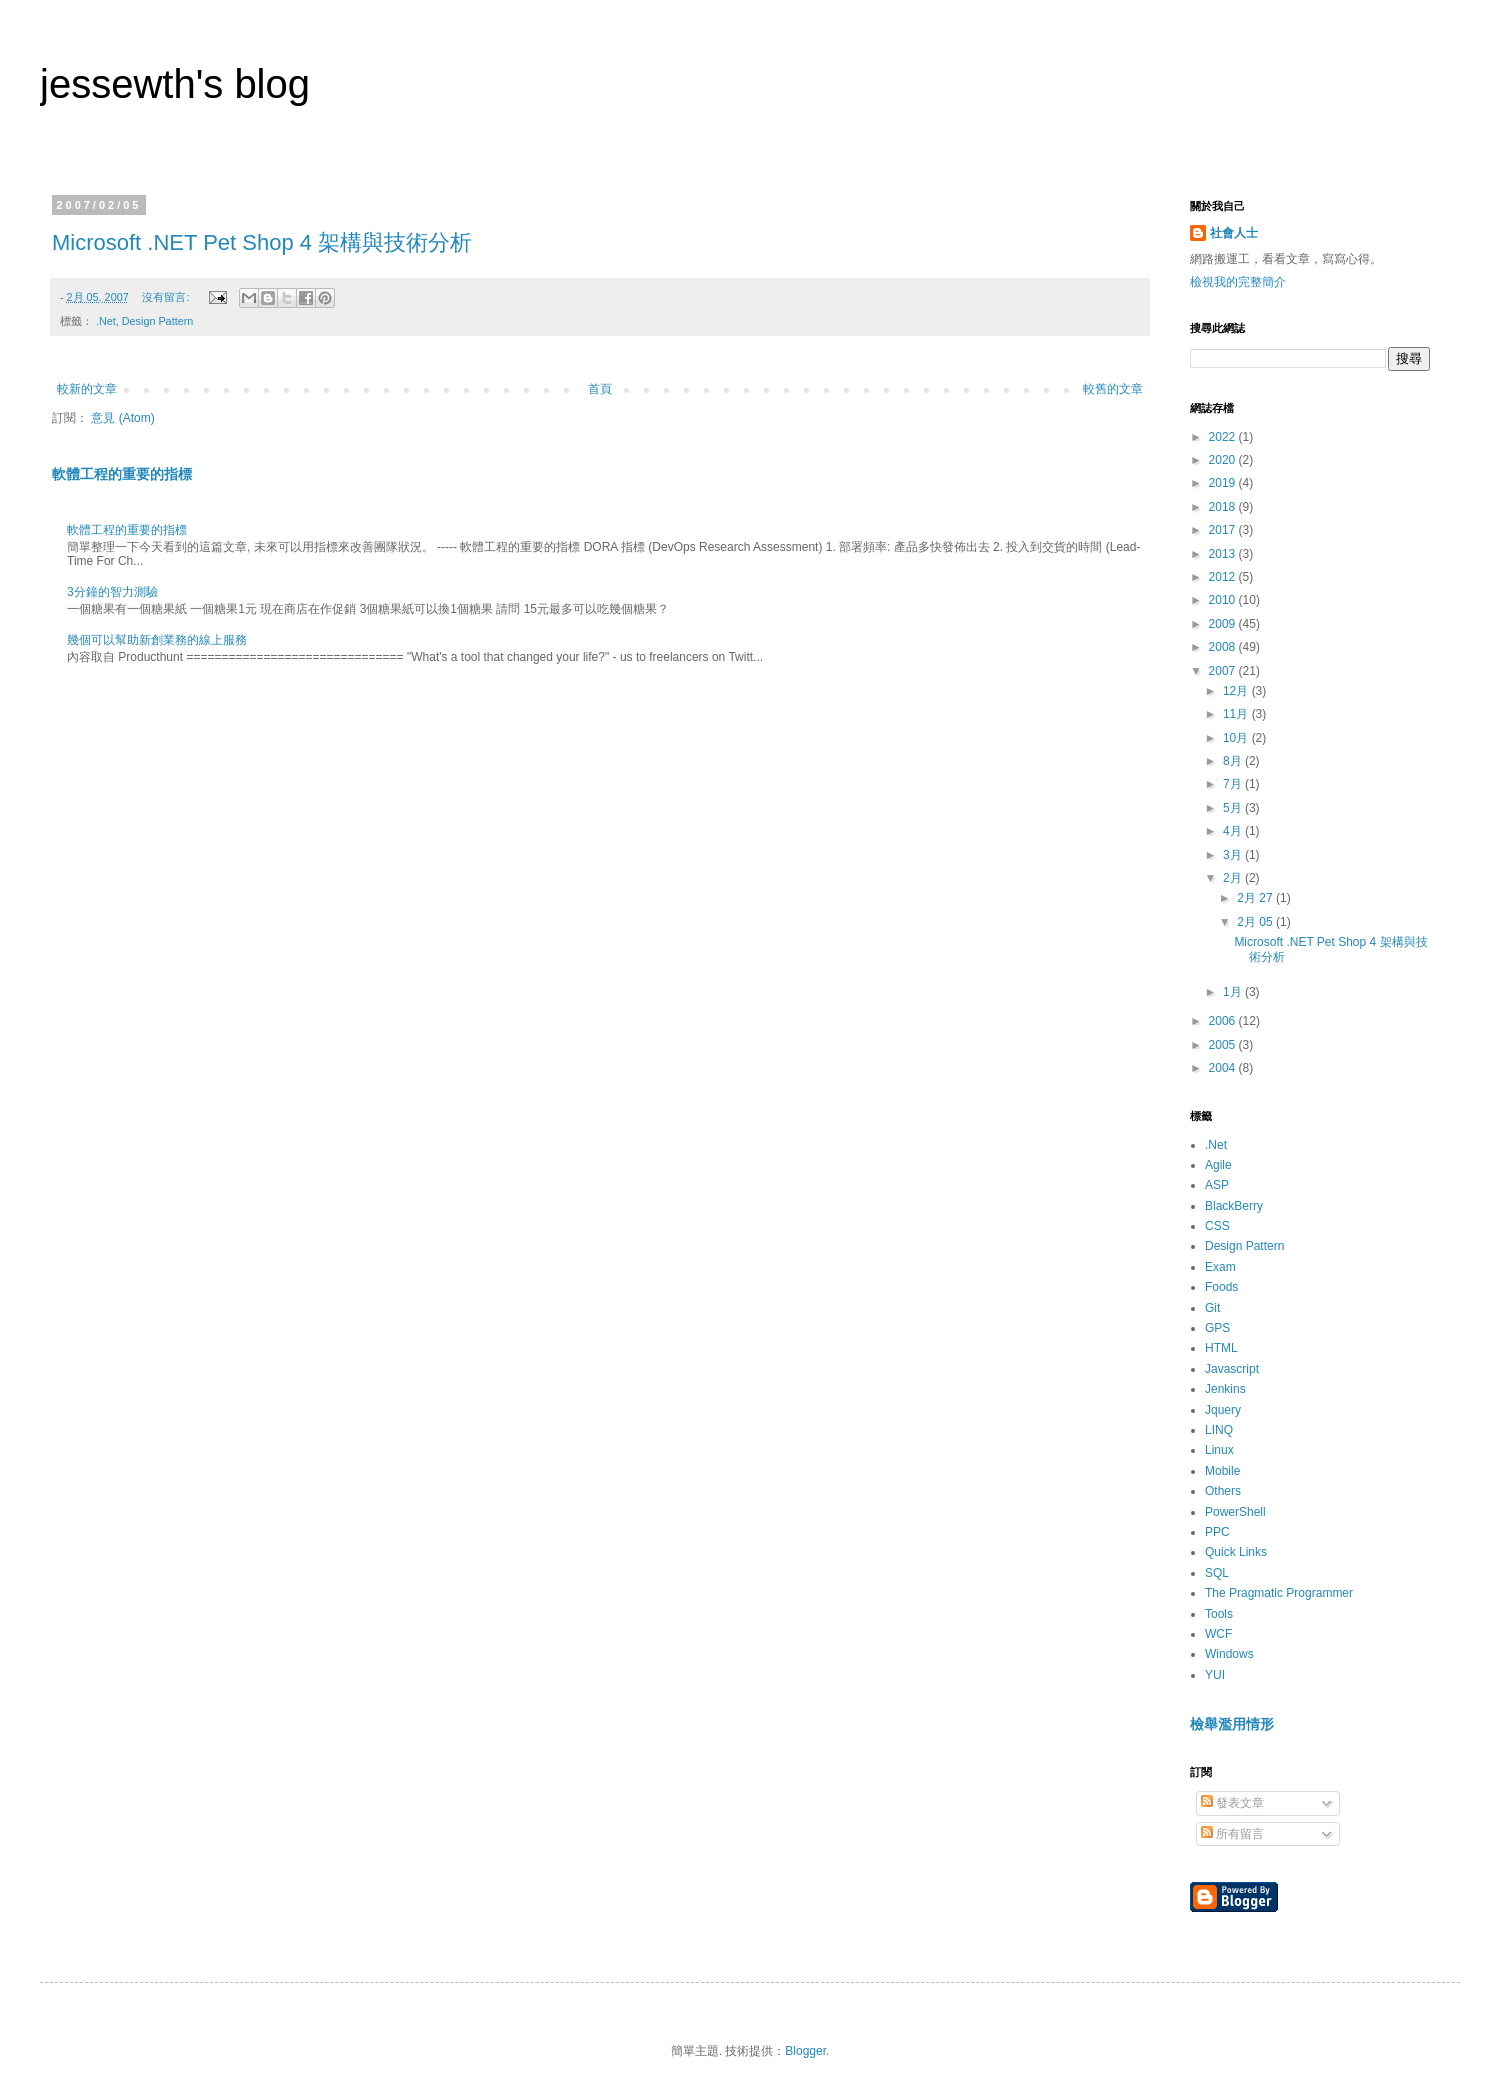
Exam (1220, 1267)
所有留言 (1232, 1834)
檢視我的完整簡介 (1238, 282)
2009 (1224, 624)
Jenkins (1225, 1389)
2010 (1224, 600)
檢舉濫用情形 (1232, 1724)
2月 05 (1256, 922)
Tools (1219, 1614)
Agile (1218, 1165)
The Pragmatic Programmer (1279, 1593)
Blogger (805, 2051)
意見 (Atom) (122, 418)
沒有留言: (167, 297)
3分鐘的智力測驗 (112, 592)
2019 (1224, 483)
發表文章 (1232, 1803)
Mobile (1222, 1471)
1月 (1234, 992)
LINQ (1219, 1430)
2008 (1224, 647)
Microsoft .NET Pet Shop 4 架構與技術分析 (262, 242)
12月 (1237, 691)
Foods (1221, 1287)
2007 (1224, 671)
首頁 (600, 389)
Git (1212, 1308)
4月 (1234, 831)
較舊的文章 (1113, 389)
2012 (1224, 577)
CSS (1217, 1226)
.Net (106, 321)
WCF (1218, 1634)
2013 (1224, 554)
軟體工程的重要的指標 (122, 474)
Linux (1219, 1450)
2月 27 (1256, 898)
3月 (1234, 855)
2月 (1234, 878)
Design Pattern (157, 321)
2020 (1224, 460)
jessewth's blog (175, 84)
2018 (1224, 507)
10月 (1237, 738)
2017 (1224, 530)
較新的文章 (87, 389)
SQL (1217, 1573)
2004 (1224, 1068)
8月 (1234, 761)
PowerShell (1235, 1512)
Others (1223, 1491)
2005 (1224, 1045)
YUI (1215, 1675)
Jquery (1223, 1410)
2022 (1224, 437)
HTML (1221, 1348)
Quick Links (1236, 1552)
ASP (1217, 1185)
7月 (1234, 784)
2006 (1224, 1021)
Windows (1229, 1654)
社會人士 (1234, 233)
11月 (1237, 714)
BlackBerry (1234, 1206)
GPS (1217, 1328)
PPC (1217, 1532)
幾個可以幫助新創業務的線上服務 (157, 640)
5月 (1234, 808)
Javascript (1232, 1369)
